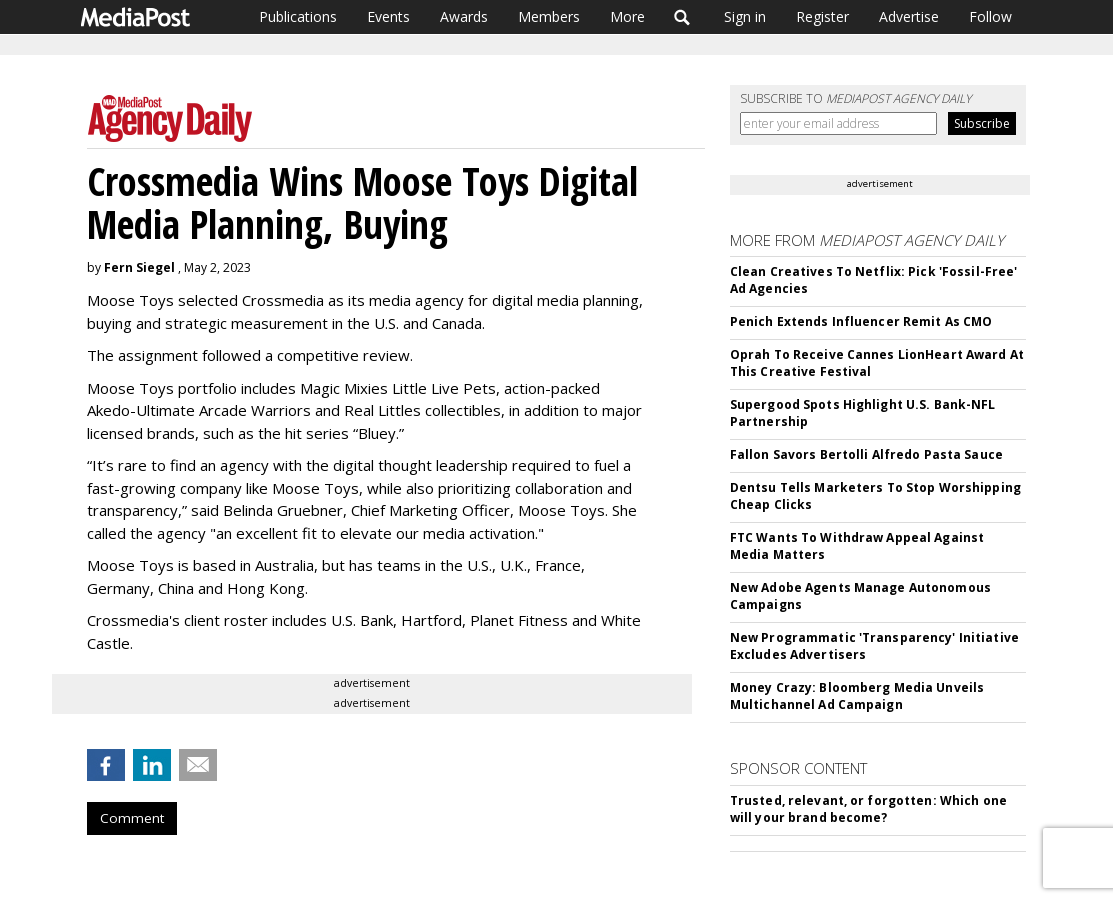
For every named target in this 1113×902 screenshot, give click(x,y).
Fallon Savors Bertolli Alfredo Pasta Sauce (866, 454)
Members (549, 16)
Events (388, 16)
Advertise (909, 16)
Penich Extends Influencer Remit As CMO (861, 321)
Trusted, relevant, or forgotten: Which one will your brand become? (868, 809)
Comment (132, 818)
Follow (990, 16)
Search (682, 17)
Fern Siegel (139, 267)
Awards (464, 16)
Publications (298, 16)
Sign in (745, 16)
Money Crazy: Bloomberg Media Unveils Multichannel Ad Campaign (857, 696)
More (627, 16)
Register (822, 16)
